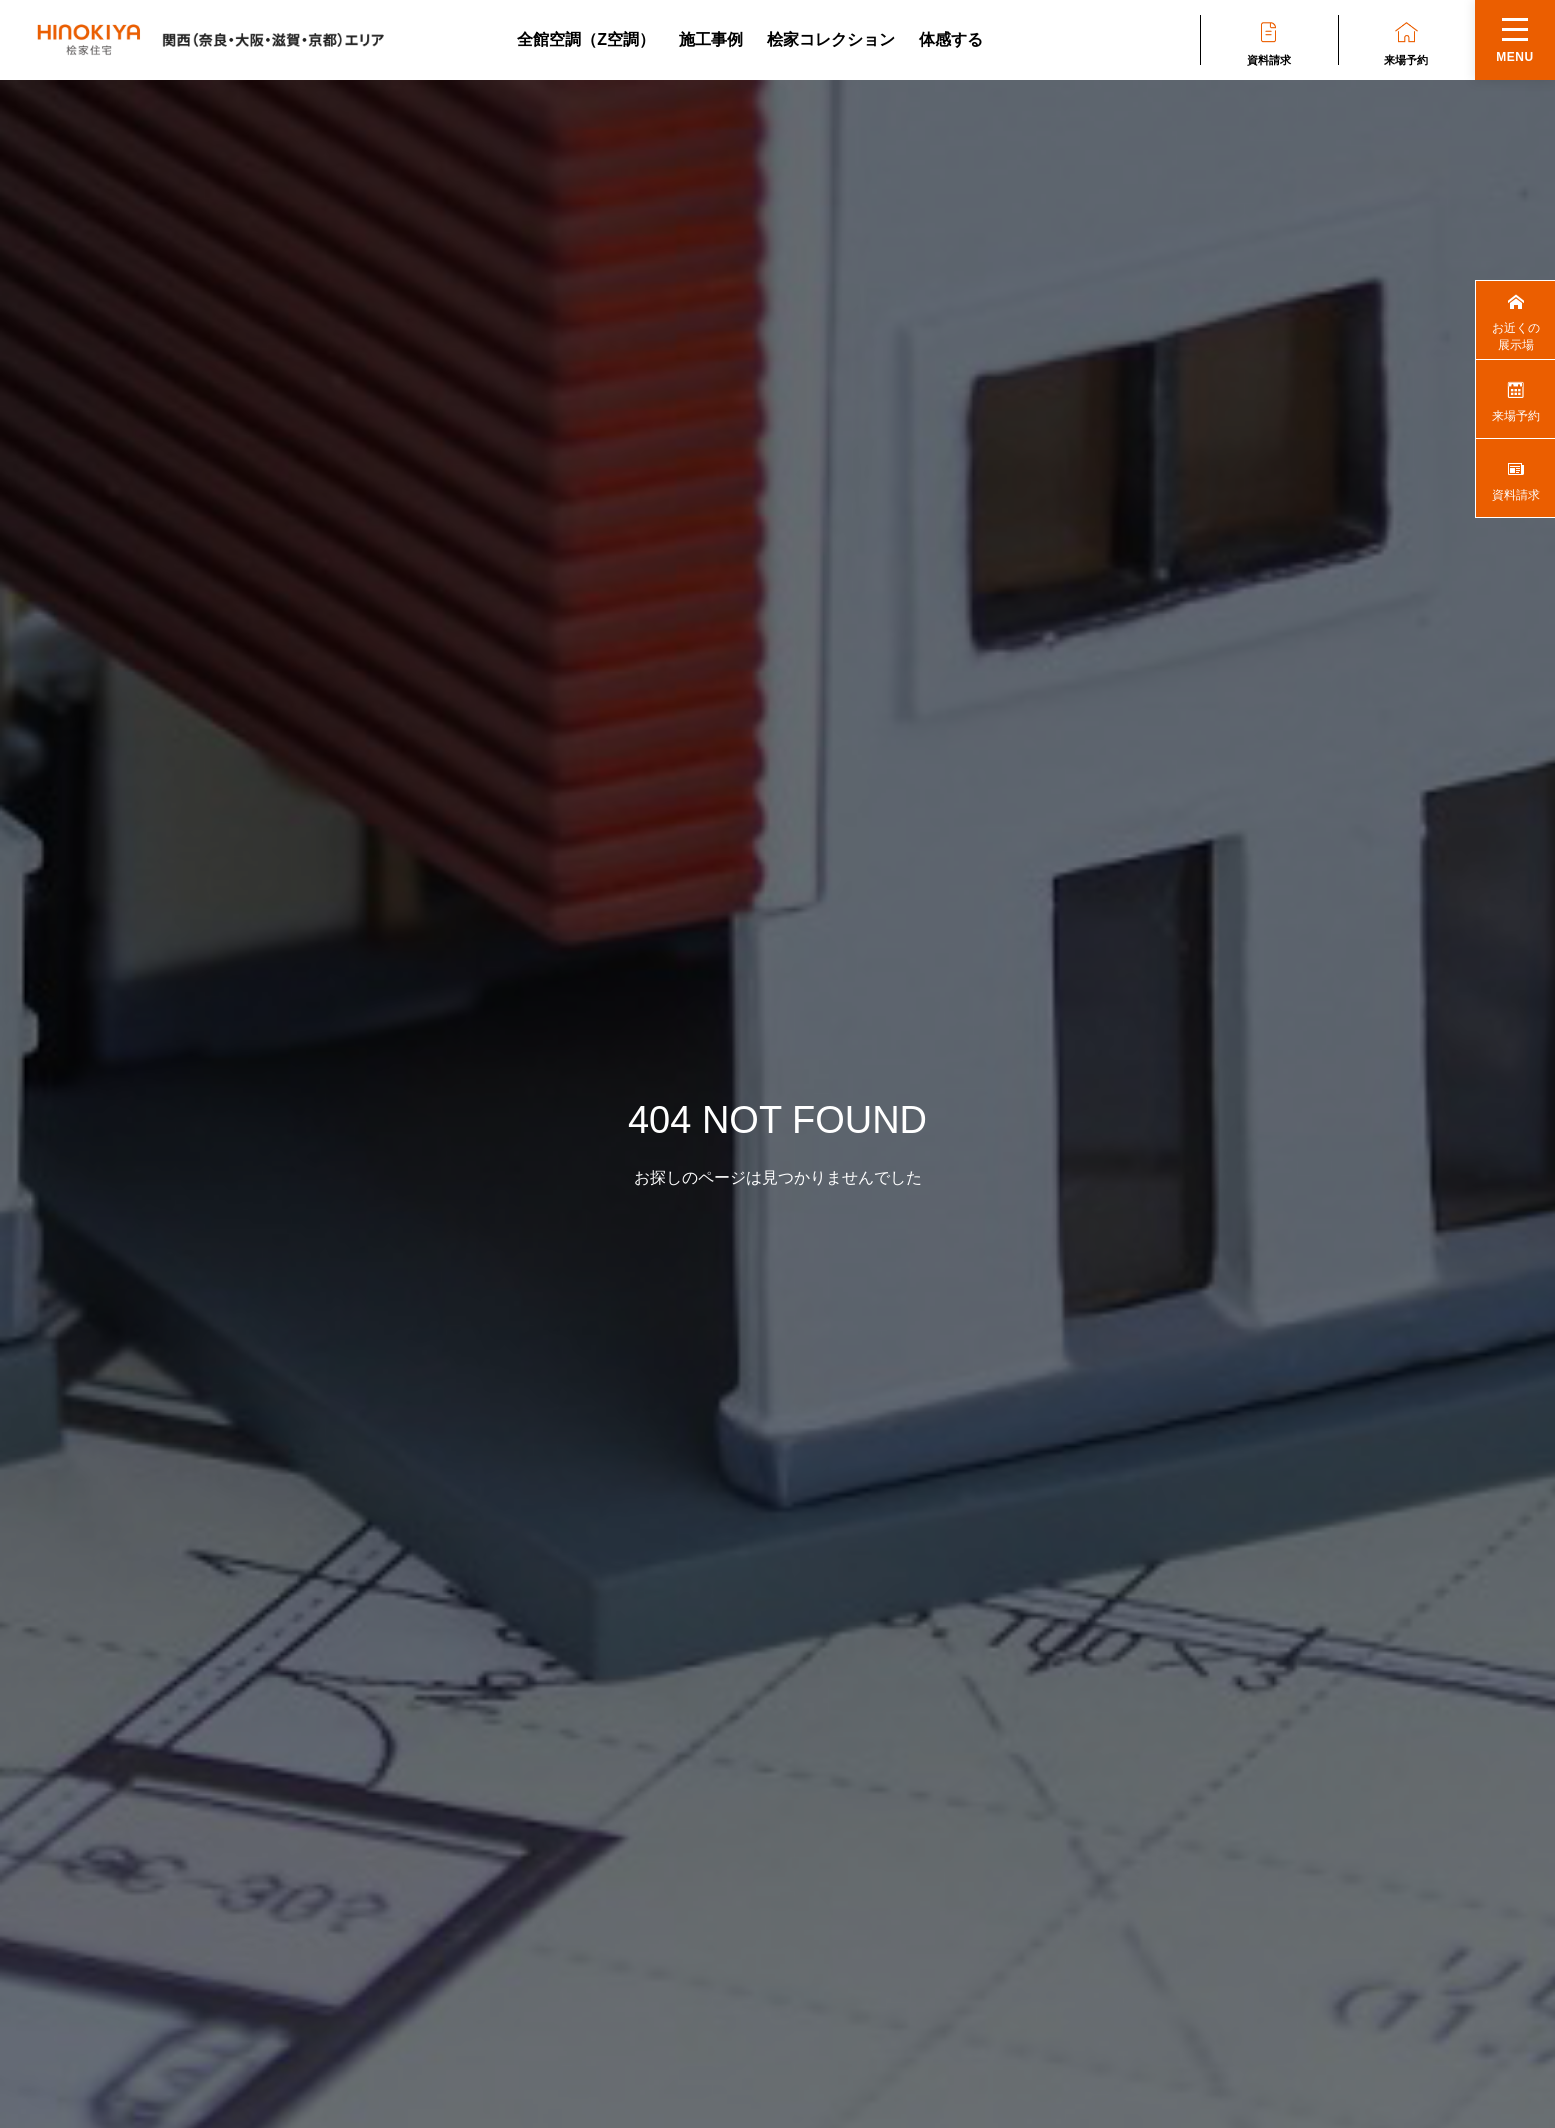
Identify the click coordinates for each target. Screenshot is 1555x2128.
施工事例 (711, 39)
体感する (951, 39)
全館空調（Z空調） (586, 39)
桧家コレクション (831, 39)
